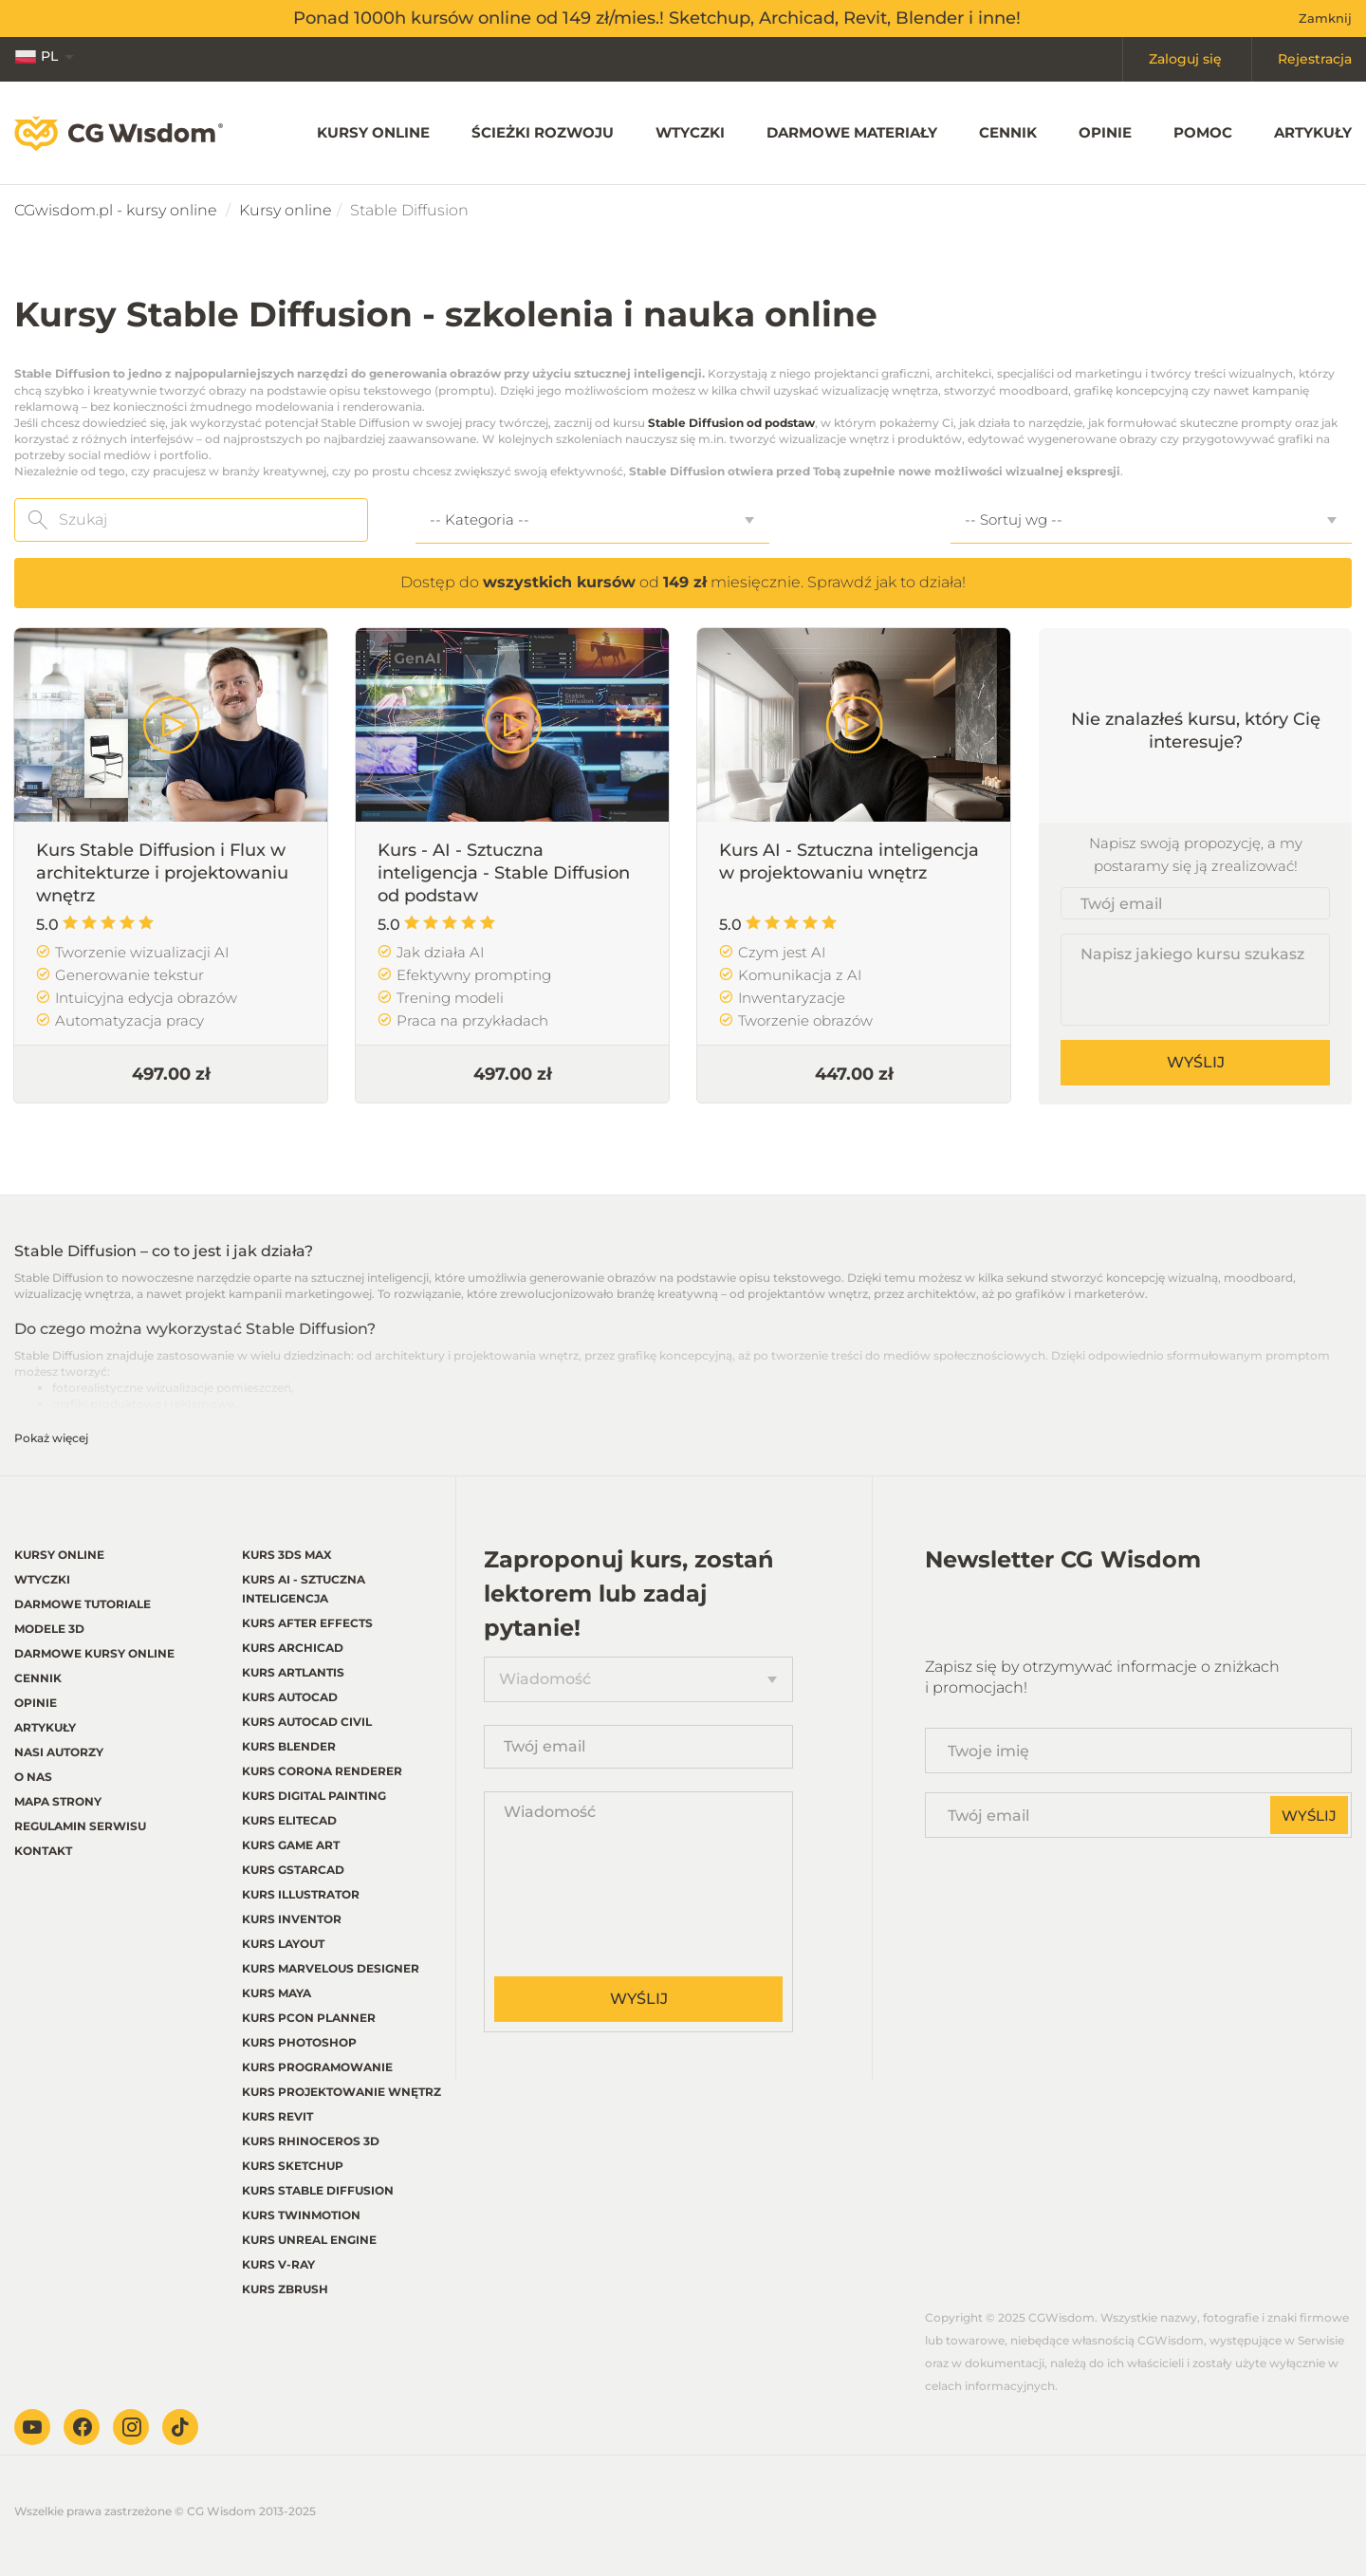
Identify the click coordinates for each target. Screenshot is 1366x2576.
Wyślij (1196, 1062)
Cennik (1008, 132)
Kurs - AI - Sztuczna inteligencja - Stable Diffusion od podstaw (504, 873)
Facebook (82, 2427)
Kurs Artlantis (293, 1672)
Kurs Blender (289, 1746)
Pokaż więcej (51, 1438)
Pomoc (1202, 132)
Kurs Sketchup (292, 2166)
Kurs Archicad (292, 1647)
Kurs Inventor (292, 1919)
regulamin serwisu (80, 1826)
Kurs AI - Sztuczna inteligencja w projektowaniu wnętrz (849, 861)
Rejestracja (1315, 58)
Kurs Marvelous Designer (330, 1968)
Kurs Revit (277, 2116)
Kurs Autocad (290, 1697)
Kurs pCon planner (309, 2018)
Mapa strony (58, 1801)
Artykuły (1313, 132)
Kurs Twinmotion (301, 2215)
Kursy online (373, 132)
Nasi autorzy (58, 1752)
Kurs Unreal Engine (309, 2240)
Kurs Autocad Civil (307, 1721)
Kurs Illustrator (301, 1894)
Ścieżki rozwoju (542, 132)
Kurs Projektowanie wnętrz (341, 2092)
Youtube (32, 2427)
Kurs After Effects (307, 1623)
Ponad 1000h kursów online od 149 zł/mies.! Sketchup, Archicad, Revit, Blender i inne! (657, 18)
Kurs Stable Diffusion (318, 2190)
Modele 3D (49, 1629)
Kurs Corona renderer (322, 1771)
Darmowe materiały (851, 132)
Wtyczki (690, 132)
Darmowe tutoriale (82, 1604)
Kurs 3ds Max (287, 1554)
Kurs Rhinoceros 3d (310, 2141)
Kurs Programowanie (317, 2067)
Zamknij (1325, 18)
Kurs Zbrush (285, 2289)
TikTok (180, 2427)
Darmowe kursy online (94, 1653)
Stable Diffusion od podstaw (731, 423)
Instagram (131, 2427)
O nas (33, 1777)
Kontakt (43, 1851)
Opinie (1105, 132)
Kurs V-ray (278, 2264)
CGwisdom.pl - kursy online (115, 210)
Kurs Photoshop (299, 2042)
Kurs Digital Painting (314, 1795)
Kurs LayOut (283, 1944)
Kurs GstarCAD (293, 1870)
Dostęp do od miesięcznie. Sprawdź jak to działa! (683, 582)
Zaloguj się (1185, 58)
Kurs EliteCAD (289, 1820)
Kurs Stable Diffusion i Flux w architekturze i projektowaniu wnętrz (162, 873)
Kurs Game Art (291, 1845)
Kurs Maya (276, 1993)
